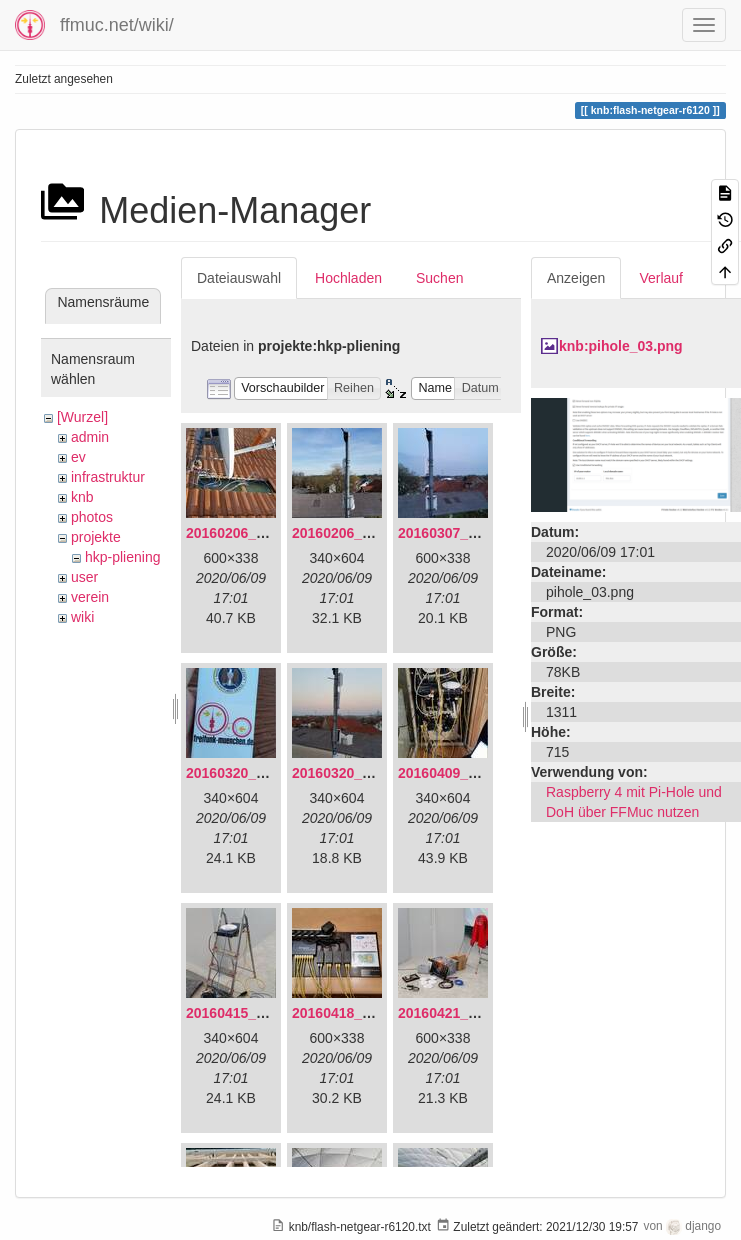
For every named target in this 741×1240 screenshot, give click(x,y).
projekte (96, 537)
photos (92, 517)
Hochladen (348, 278)
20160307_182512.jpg (469, 533)
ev (78, 457)
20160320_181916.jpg (257, 773)
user (84, 577)
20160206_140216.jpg (363, 533)
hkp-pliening (123, 557)
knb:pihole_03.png (621, 346)
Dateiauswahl (239, 278)
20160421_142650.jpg (469, 1013)
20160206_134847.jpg (257, 533)
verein (90, 597)
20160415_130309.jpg (257, 1013)
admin (90, 437)
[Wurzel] (82, 417)
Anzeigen (576, 278)
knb (82, 497)
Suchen (439, 278)
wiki (82, 617)
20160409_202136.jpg (469, 773)
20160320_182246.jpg (363, 773)
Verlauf (661, 278)
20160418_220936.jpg (363, 1013)
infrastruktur (108, 477)
